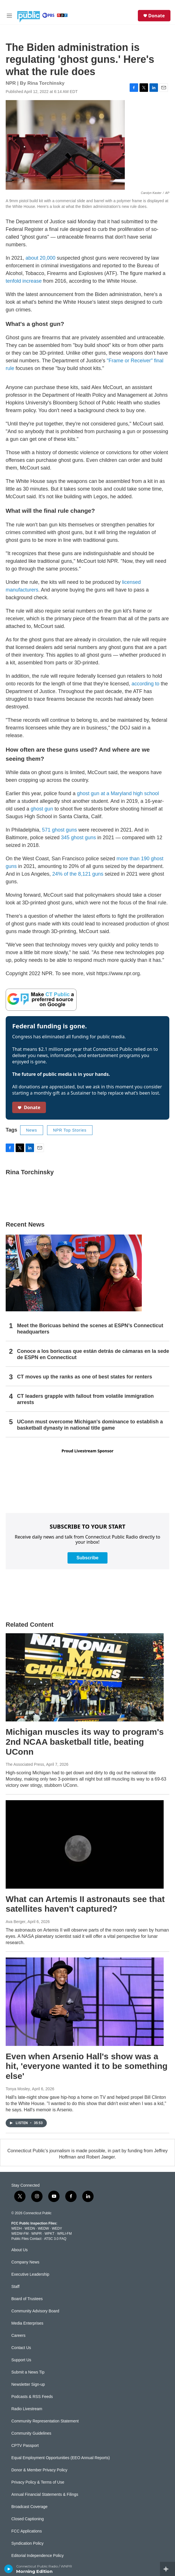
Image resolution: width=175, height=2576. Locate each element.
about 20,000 (40, 258)
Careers (18, 2335)
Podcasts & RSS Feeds (32, 2397)
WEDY (57, 2228)
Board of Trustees (27, 2299)
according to (145, 684)
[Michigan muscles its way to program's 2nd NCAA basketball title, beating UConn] (85, 1677)
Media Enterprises (27, 2323)
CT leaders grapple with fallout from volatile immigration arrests (85, 1399)
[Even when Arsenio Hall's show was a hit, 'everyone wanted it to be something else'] (85, 2001)
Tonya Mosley (18, 2089)
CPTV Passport (25, 2445)
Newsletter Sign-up (28, 2384)
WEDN (30, 2228)
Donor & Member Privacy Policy (39, 2470)
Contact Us (21, 2348)
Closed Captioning (27, 2519)
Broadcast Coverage (29, 2507)
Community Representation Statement (45, 2421)
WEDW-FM (19, 2234)
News (31, 1130)
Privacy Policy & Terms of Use (37, 2482)
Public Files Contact (26, 2239)
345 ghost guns (78, 837)
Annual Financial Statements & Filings (44, 2494)
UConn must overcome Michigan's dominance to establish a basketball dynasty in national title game (90, 1425)
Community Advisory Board (35, 2311)
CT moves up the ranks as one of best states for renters (84, 1377)
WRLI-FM (64, 2234)
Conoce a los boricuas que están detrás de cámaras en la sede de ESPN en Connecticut (93, 1354)
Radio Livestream (26, 2409)
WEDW (43, 2228)
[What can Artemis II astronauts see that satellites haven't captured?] (85, 1844)
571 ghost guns (59, 830)
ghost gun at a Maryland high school (118, 793)
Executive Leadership (30, 2274)
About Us (19, 2250)
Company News (25, 2262)
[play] (8, 2569)
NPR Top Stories (70, 1130)
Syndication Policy (27, 2543)
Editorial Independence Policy (37, 2556)
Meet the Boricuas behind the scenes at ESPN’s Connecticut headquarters (90, 1329)
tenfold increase (24, 281)
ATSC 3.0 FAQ (55, 2239)
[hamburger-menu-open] (9, 15)
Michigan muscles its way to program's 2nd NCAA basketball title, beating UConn (85, 1741)
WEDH (16, 2228)
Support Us (21, 2360)
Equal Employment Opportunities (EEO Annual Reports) (60, 2458)
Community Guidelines (31, 2433)
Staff (15, 2287)
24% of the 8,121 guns (77, 874)
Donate (156, 15)
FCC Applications (26, 2531)
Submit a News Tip (28, 2372)
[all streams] (167, 2569)
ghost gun (42, 809)
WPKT (49, 2234)
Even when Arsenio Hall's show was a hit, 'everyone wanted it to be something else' (87, 2066)
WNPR (36, 2234)
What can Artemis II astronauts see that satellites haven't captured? (85, 1904)
